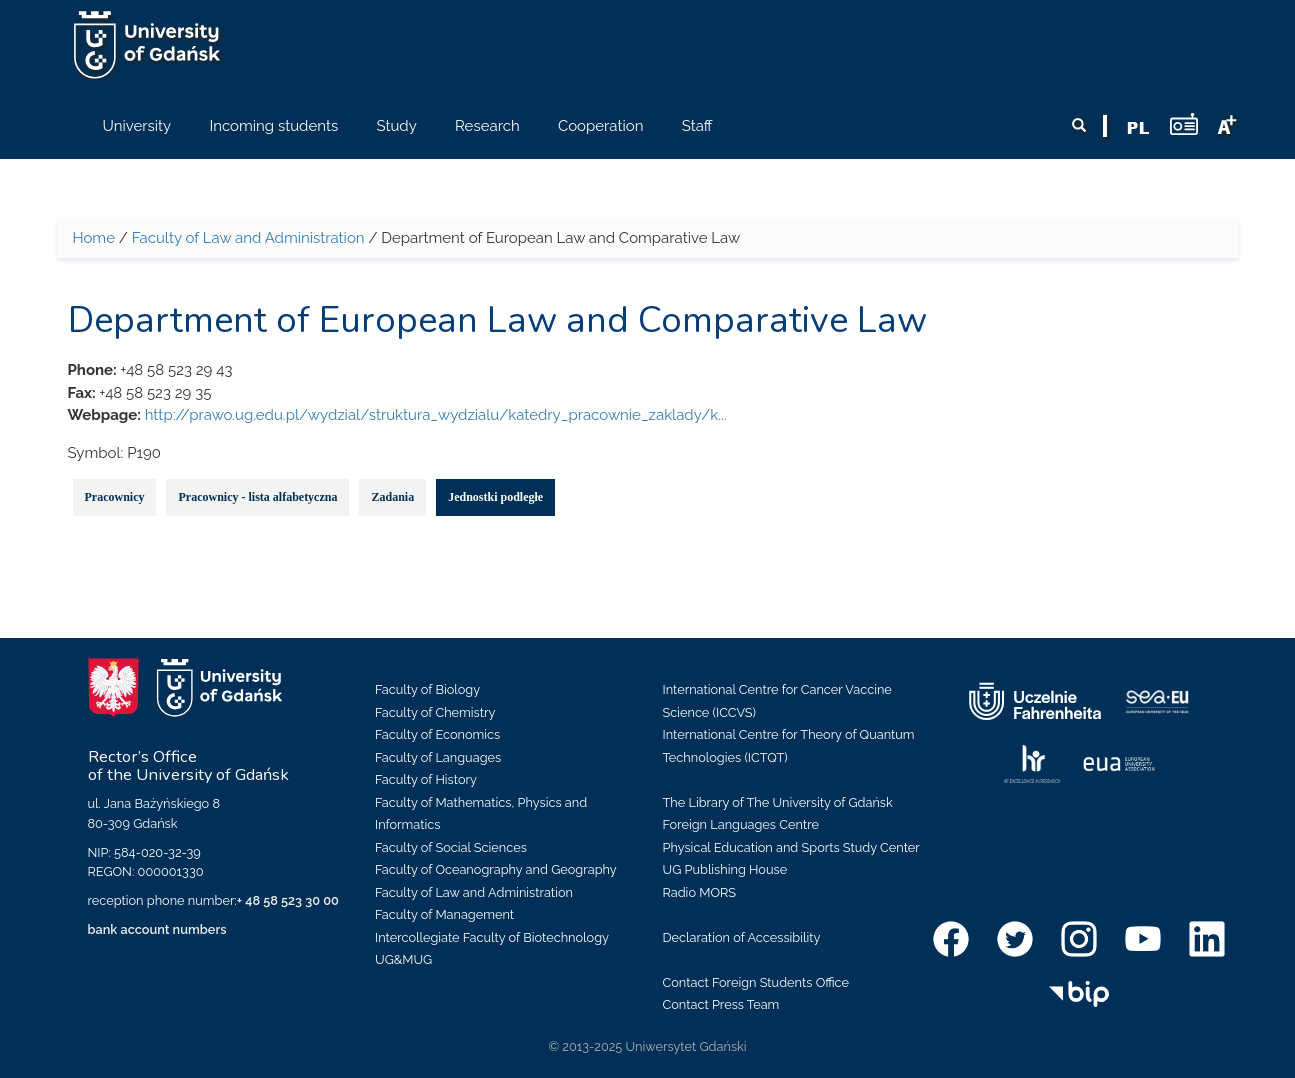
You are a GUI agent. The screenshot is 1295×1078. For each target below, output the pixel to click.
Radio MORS (700, 892)
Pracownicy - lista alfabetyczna (257, 497)
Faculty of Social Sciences (451, 847)
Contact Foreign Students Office (756, 982)
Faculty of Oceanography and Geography (496, 869)
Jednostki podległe (495, 497)
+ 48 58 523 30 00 (288, 900)
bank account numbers (157, 929)
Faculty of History (426, 779)
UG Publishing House (725, 869)
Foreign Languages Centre (741, 824)
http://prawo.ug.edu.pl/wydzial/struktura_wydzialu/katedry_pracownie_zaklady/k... (436, 415)
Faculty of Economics (437, 734)
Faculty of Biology (427, 689)
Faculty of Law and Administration (248, 238)
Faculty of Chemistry (435, 712)
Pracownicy (115, 497)
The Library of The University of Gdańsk (778, 802)
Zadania (392, 497)
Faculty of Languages (438, 757)
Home (94, 238)
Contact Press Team (721, 1004)
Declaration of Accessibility (742, 937)
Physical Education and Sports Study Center (791, 847)
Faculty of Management (444, 914)
